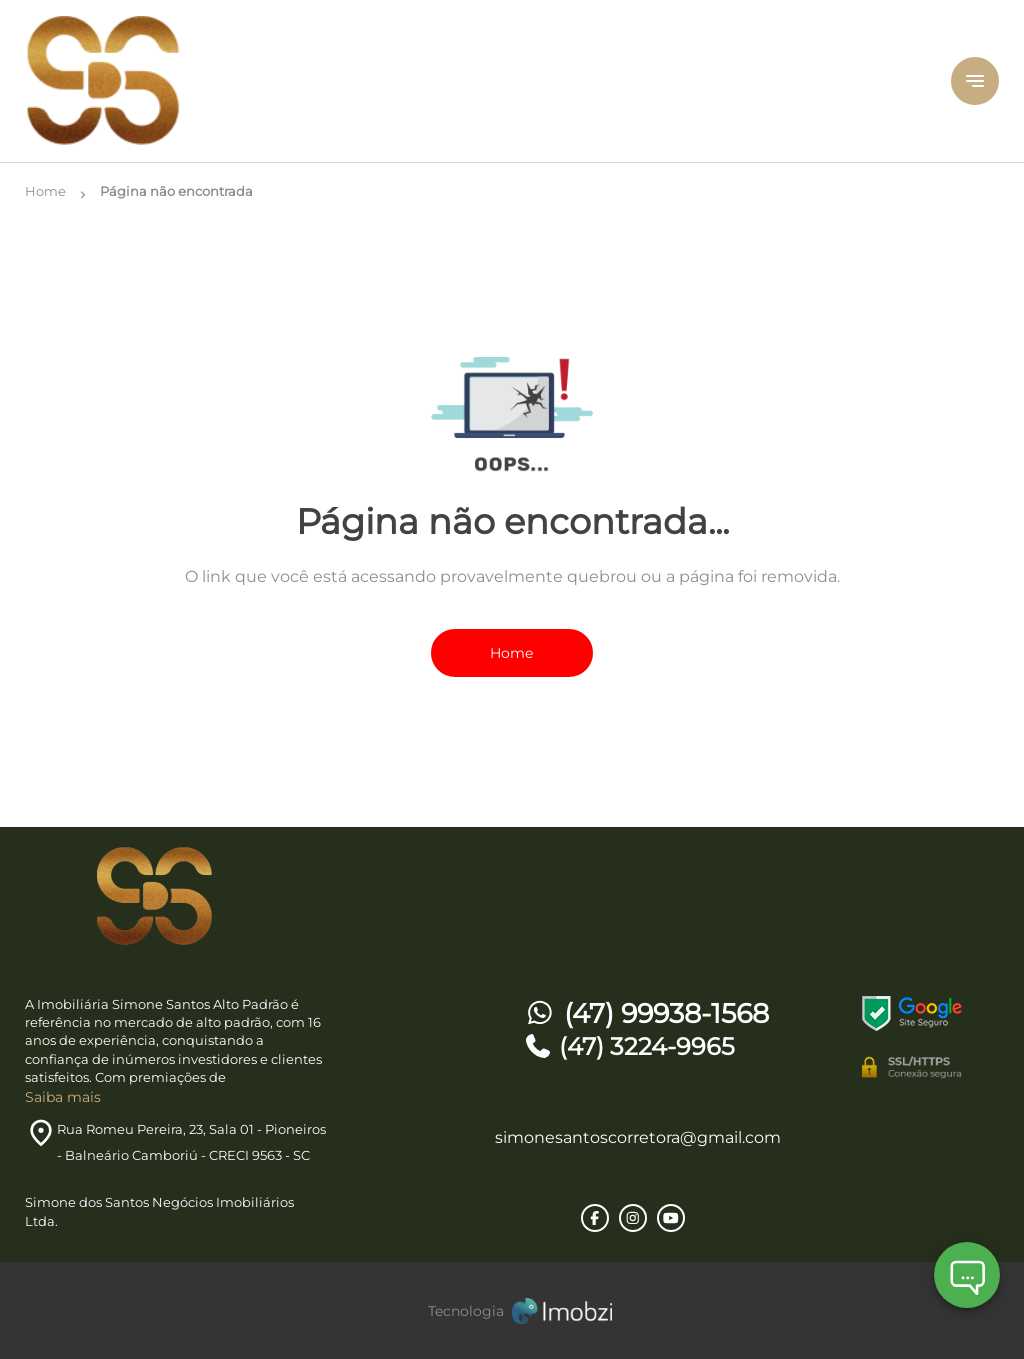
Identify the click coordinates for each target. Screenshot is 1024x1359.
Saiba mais (63, 1097)
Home (511, 653)
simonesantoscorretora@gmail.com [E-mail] (638, 1137)
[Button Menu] (975, 81)
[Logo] (187, 81)
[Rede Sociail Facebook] (595, 1218)
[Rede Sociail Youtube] (671, 1218)
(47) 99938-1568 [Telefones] (646, 1013)
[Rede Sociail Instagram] (633, 1218)
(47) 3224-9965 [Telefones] (629, 1046)
